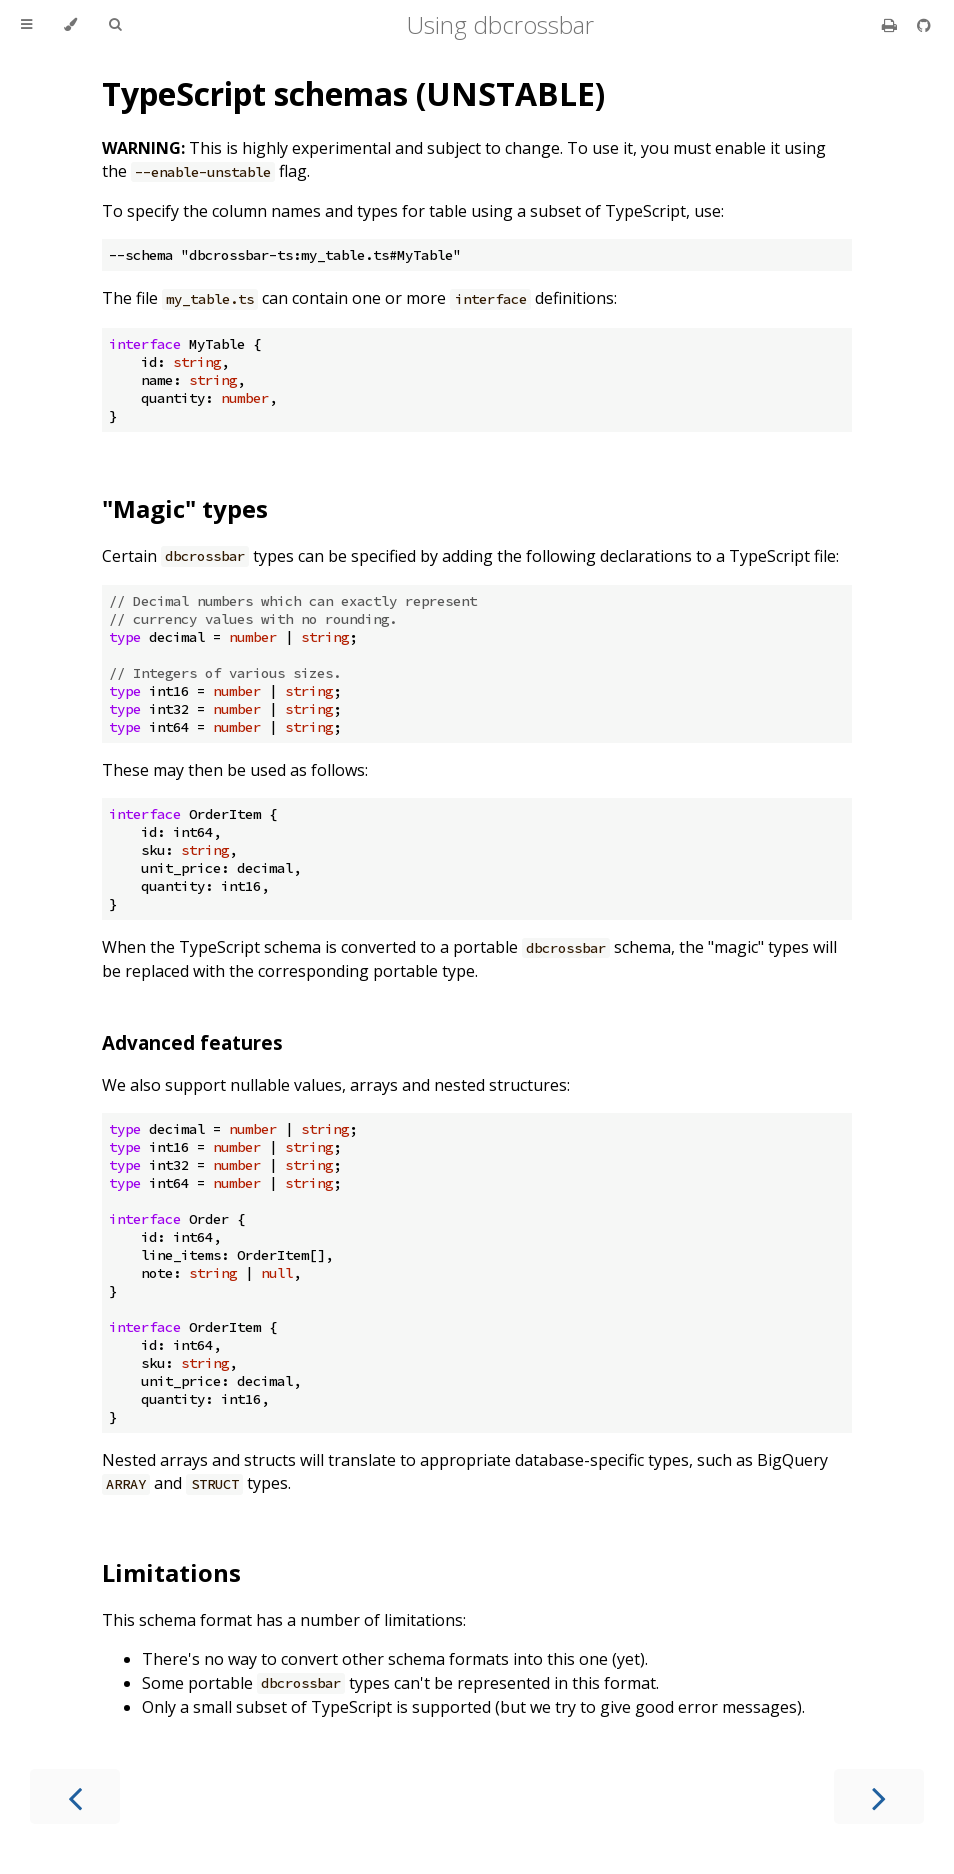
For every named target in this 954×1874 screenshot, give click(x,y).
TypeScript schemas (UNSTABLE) (353, 93)
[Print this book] (891, 25)
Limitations (171, 1572)
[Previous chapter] (75, 1796)
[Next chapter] (879, 1796)
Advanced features (192, 1042)
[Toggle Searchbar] (115, 25)
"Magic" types (185, 508)
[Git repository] (924, 25)
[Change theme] (70, 25)
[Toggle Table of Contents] (26, 25)
